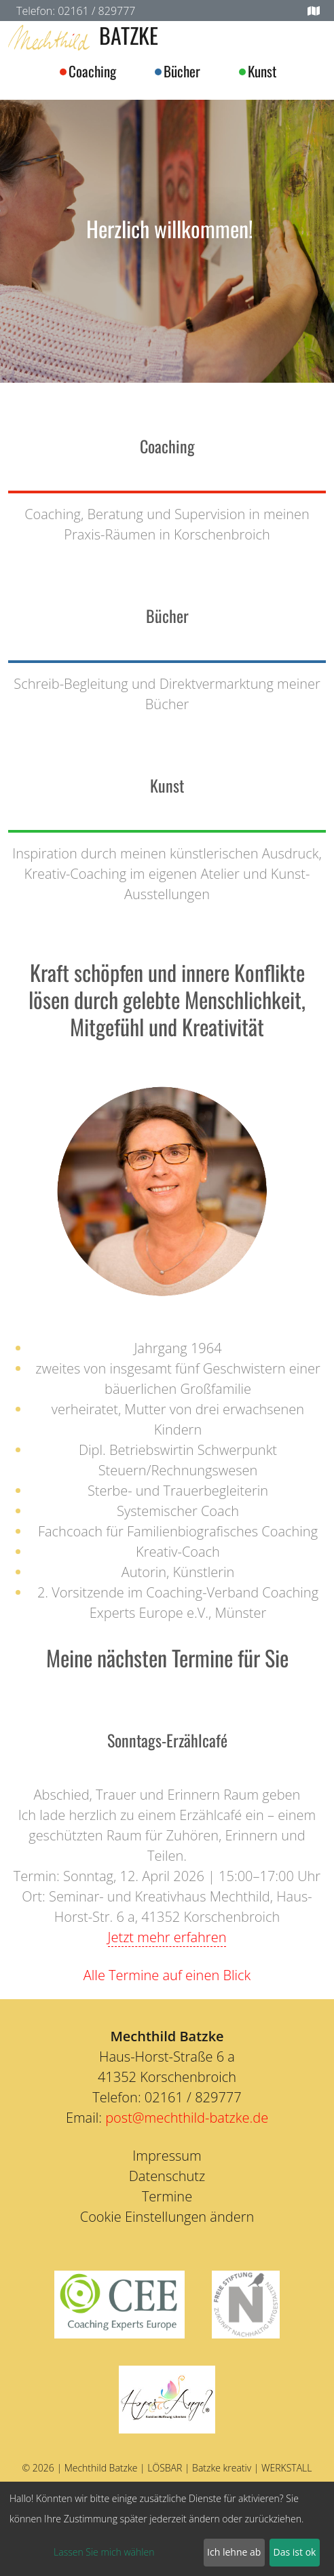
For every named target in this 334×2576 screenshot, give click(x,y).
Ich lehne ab (234, 2551)
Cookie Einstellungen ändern (167, 2217)
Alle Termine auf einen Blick (167, 1975)
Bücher (182, 70)
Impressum (166, 2155)
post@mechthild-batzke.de (186, 2117)
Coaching (92, 70)
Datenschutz (167, 2176)
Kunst (262, 70)
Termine (167, 2196)
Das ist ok (295, 2551)
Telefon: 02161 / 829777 (75, 10)
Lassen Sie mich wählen (104, 2551)
